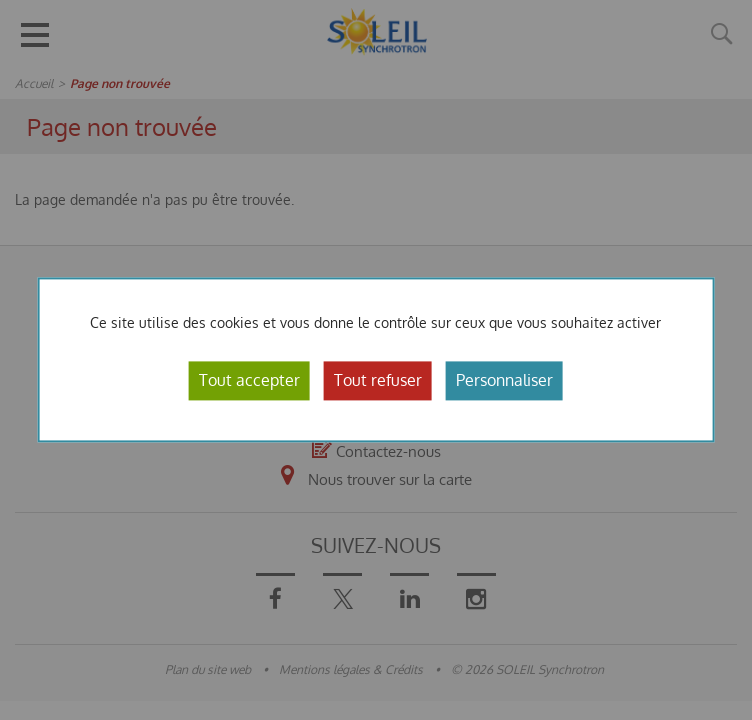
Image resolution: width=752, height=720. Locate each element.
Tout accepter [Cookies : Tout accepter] (249, 380)
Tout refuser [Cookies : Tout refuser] (378, 380)
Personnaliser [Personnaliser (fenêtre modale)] (504, 380)
